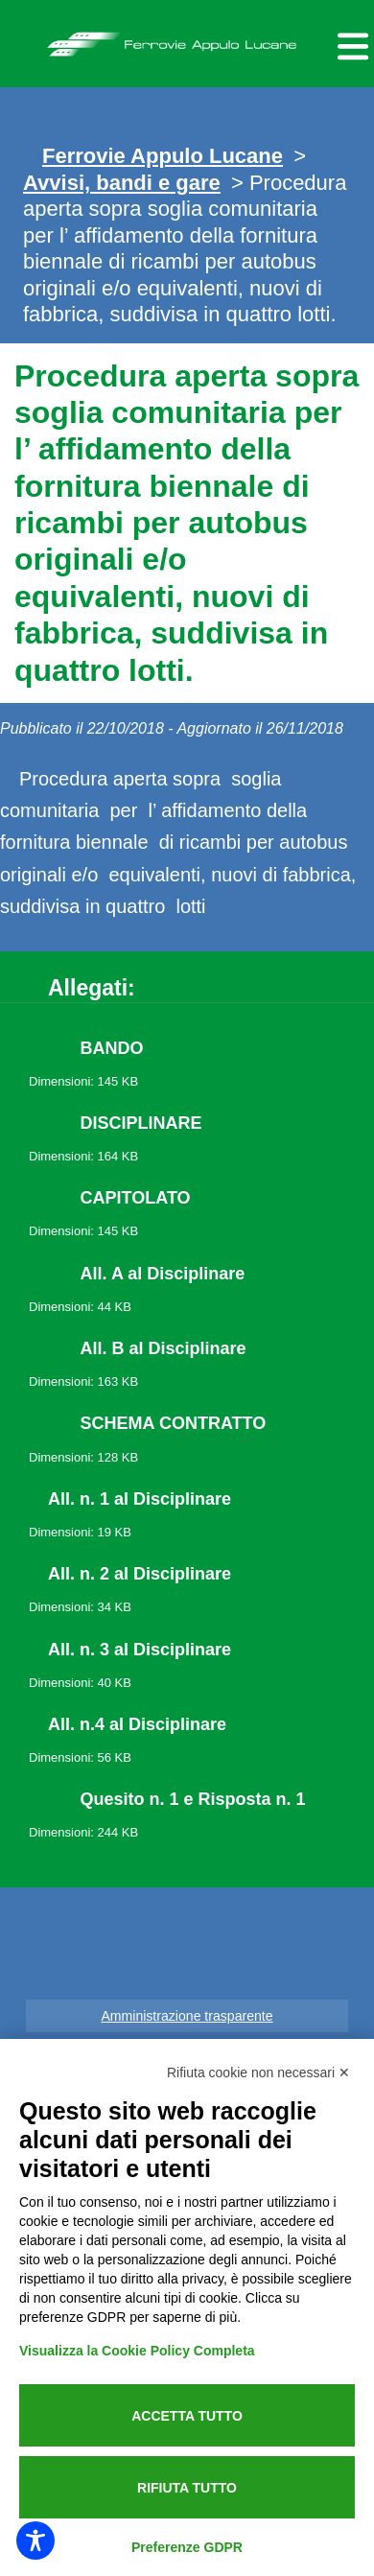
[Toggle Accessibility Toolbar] (35, 2540)
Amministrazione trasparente (186, 2016)
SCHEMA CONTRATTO (174, 1423)
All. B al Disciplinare (163, 1348)
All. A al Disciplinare (163, 1273)
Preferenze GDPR (187, 2547)
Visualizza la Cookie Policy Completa (137, 2350)
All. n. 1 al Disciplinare (139, 1499)
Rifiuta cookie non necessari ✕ (258, 2072)
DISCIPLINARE (141, 1123)
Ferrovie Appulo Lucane (187, 39)
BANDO (112, 1048)
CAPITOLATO (136, 1197)
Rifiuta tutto (187, 2487)
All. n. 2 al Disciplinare (139, 1573)
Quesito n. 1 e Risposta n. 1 (193, 1799)
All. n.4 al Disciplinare (137, 1724)
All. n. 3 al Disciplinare (139, 1649)
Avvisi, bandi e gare (122, 183)
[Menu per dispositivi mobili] (350, 43)
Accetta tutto (187, 2416)
